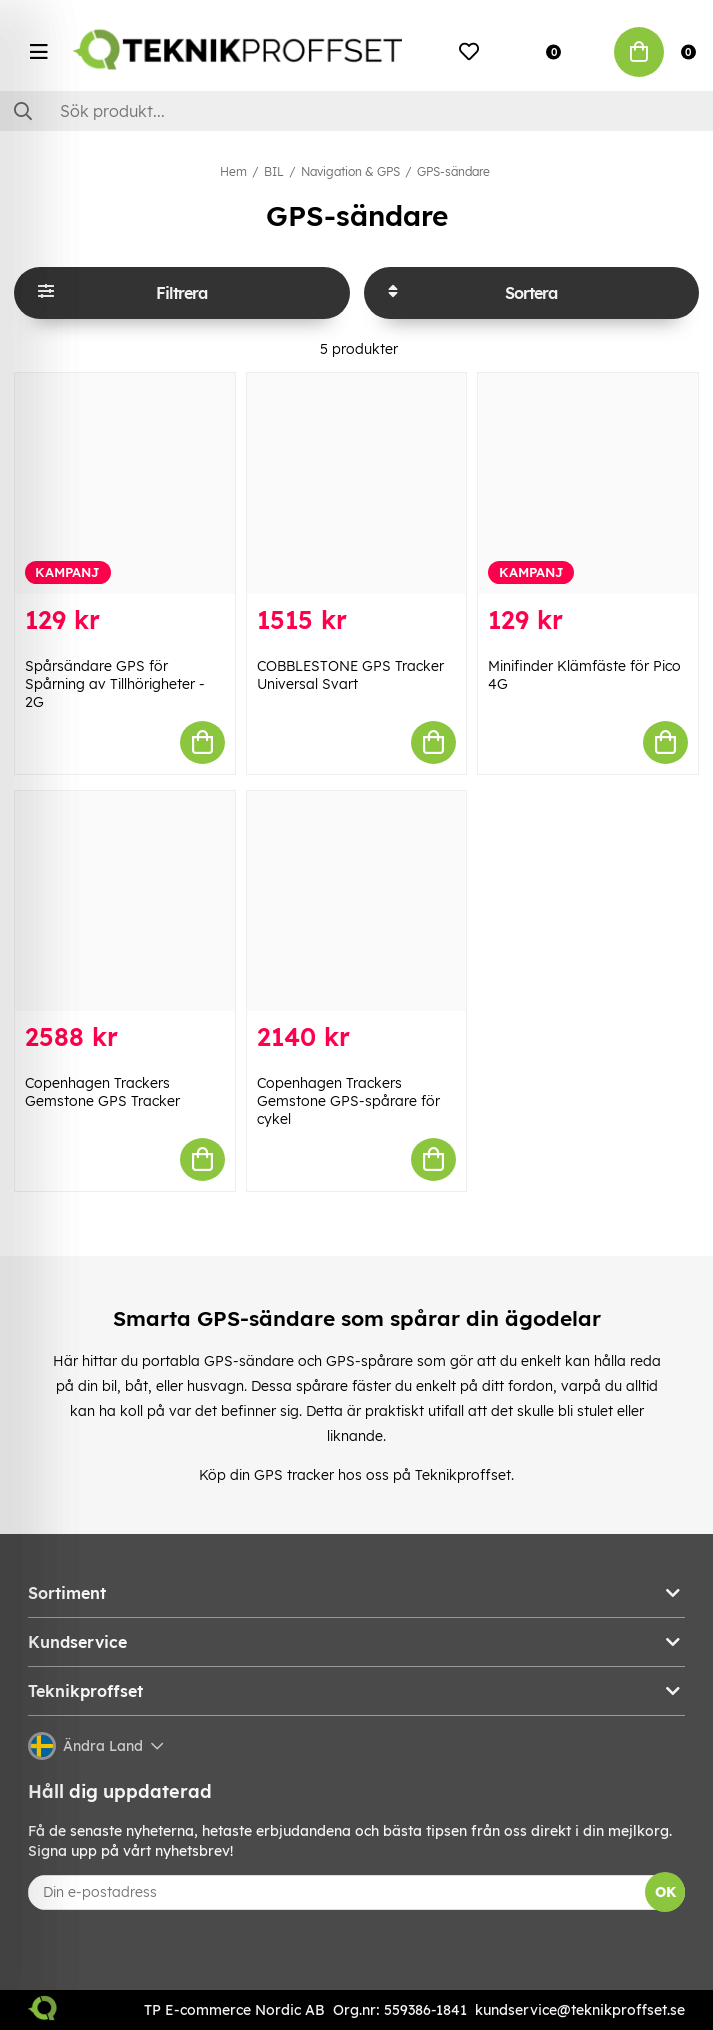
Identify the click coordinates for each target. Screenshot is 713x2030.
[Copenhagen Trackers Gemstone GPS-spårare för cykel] (357, 901)
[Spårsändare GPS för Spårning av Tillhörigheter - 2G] (125, 483)
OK (665, 1892)
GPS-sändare (453, 171)
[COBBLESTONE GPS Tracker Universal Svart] (357, 483)
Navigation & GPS (350, 171)
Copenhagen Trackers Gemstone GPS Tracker (102, 1092)
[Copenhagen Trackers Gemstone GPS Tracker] (125, 901)
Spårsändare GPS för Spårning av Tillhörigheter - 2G (115, 684)
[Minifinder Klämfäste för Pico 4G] (588, 483)
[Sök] (356, 111)
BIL (274, 171)
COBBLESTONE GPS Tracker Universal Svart (350, 675)
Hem (233, 171)
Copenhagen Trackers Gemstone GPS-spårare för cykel (348, 1101)
